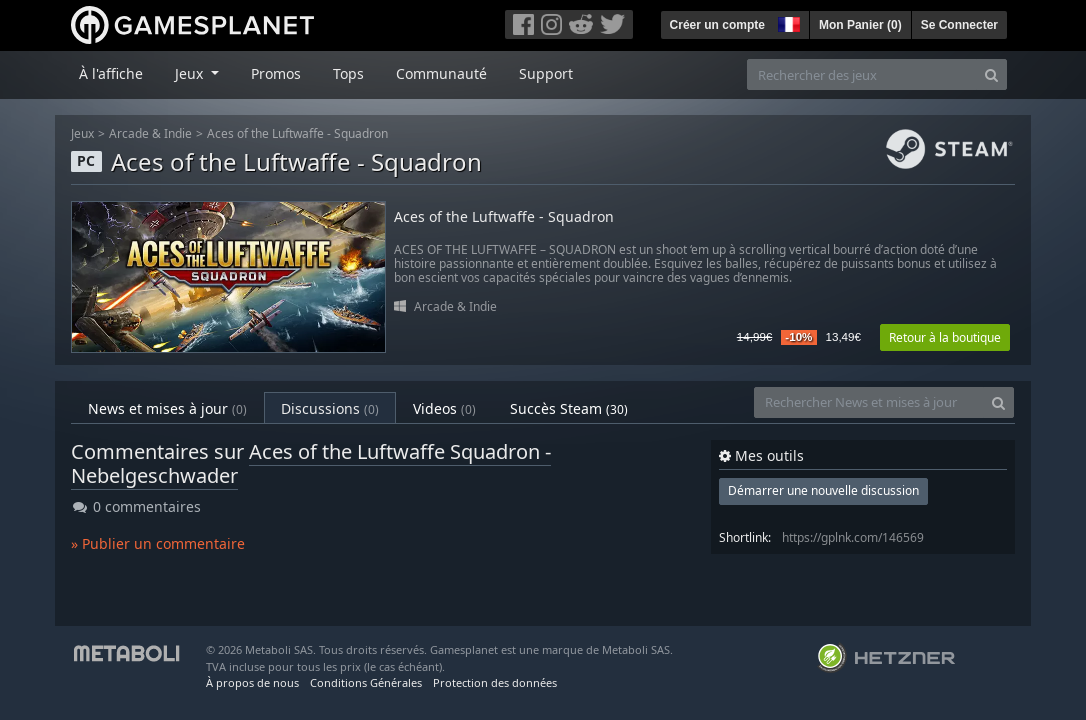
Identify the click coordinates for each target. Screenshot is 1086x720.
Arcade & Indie (150, 133)
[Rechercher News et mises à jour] (869, 402)
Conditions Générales (366, 682)
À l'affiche (111, 73)
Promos (276, 73)
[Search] (991, 74)
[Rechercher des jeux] (862, 74)
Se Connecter (959, 25)
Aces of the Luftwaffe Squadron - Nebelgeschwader (311, 463)
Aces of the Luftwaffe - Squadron (297, 133)
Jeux (82, 133)
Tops (348, 73)
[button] (787, 22)
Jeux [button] (191, 73)
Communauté (441, 73)
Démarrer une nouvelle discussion (823, 490)
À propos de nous (252, 682)
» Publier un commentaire (158, 543)
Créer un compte (717, 25)
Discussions (330, 408)
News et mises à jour (167, 408)
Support (546, 73)
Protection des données (495, 682)
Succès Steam (569, 408)
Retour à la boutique (945, 337)
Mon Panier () (860, 25)
